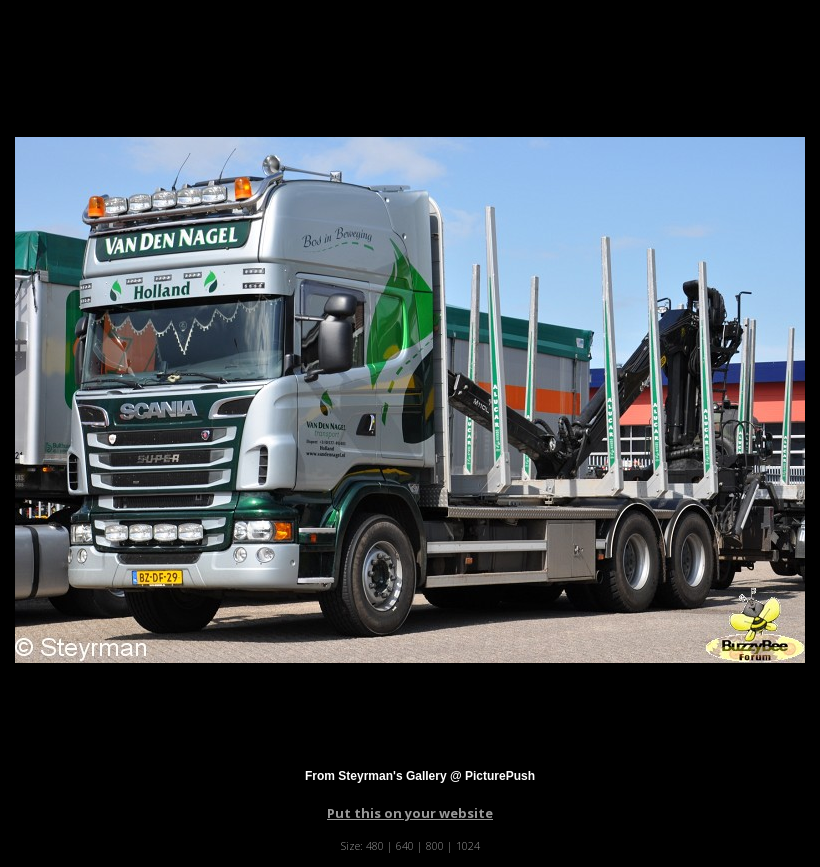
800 (435, 845)
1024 (468, 845)
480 (375, 845)
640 (405, 845)
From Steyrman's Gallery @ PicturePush (420, 776)
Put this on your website (410, 813)
